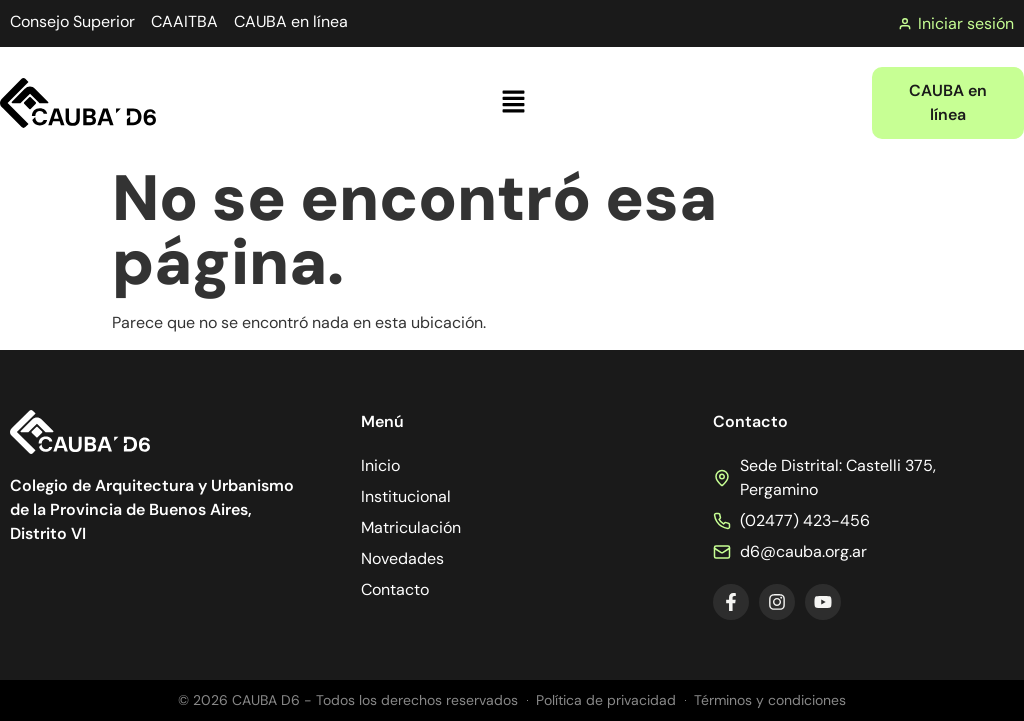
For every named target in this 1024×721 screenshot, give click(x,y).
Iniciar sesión (956, 23)
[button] (514, 103)
